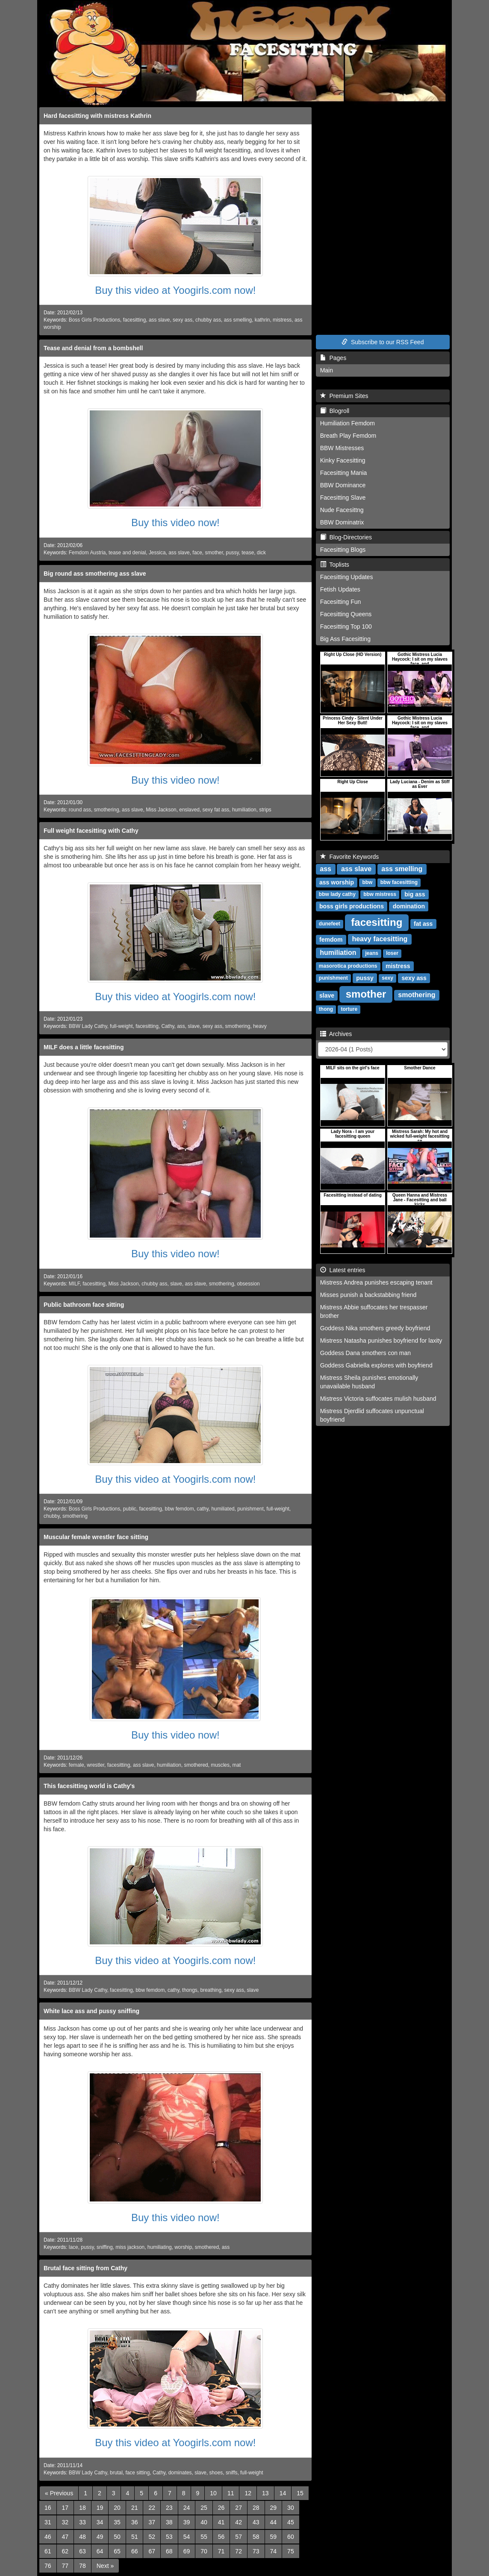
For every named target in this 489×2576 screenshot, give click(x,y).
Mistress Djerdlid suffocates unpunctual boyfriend (372, 1415)
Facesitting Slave (343, 497)
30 (290, 2507)
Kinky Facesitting (342, 460)
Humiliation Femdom (347, 423)
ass (181, 1026)
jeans (371, 954)
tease (248, 553)
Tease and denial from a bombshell (93, 348)
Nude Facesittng (342, 509)
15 (300, 2493)
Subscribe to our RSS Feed (383, 342)
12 (247, 2493)
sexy (387, 978)
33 (82, 2522)
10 (213, 2493)
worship (183, 2247)
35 (117, 2522)
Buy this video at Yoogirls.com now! (175, 290)
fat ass (423, 923)
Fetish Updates (340, 589)
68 (169, 2551)
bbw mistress (379, 895)
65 (117, 2551)
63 (82, 2551)
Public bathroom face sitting (84, 1304)
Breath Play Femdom (348, 435)
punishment (250, 1509)
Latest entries (342, 1270)
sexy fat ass (216, 810)
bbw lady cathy (337, 895)
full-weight (121, 1026)
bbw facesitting (399, 883)
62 (65, 2551)
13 (265, 2493)
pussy (232, 553)
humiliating (159, 2247)
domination (409, 906)
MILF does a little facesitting (84, 1047)
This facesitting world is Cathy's (89, 1786)
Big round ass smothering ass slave (95, 573)
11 (230, 2493)
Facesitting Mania (343, 472)
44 (273, 2522)
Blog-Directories (346, 537)
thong (326, 1010)
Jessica (157, 553)
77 (65, 2565)
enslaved (189, 810)
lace (73, 2247)
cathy (203, 1509)
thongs (189, 1990)
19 (100, 2507)
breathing (210, 1990)
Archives (336, 1033)
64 (100, 2551)
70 (203, 2551)
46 (47, 2536)
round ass (80, 810)
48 (82, 2536)
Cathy (167, 1026)
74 (273, 2551)
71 (221, 2551)
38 (169, 2522)
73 (256, 2551)
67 (151, 2551)
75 (290, 2551)
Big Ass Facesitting (345, 638)
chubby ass (208, 320)
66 (134, 2551)
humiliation (244, 810)
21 (134, 2507)
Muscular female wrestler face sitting (96, 1537)
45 (290, 2522)
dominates (180, 2473)
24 (186, 2507)
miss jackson (129, 2247)
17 (65, 2507)
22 (151, 2507)
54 (186, 2536)
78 (82, 2565)
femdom (330, 939)
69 (186, 2551)
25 (203, 2507)
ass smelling (238, 320)
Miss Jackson (161, 810)
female (76, 1765)
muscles (220, 1765)
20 (117, 2507)
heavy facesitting (379, 939)
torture (349, 1010)
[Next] (105, 2565)
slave (194, 1026)
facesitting (134, 320)
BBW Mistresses (342, 448)
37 (151, 2522)
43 (256, 2522)
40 (203, 2522)
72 (238, 2551)
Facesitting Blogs (343, 549)
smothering (106, 810)
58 (256, 2536)
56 (221, 2536)
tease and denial (127, 553)
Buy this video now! (175, 522)
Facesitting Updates (346, 577)
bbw (367, 883)
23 (169, 2507)
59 (273, 2536)
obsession (248, 1284)
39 (186, 2522)
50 (117, 2536)
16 (47, 2507)
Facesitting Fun (340, 601)
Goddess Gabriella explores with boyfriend (376, 1365)
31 (47, 2522)
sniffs (232, 2473)
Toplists (334, 564)
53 (169, 2536)
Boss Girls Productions (94, 320)
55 (203, 2536)
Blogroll (334, 410)
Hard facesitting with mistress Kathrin (97, 115)
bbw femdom (179, 1509)
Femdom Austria (87, 553)
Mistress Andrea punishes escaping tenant (376, 1282)
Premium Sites (344, 395)
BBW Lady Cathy (88, 1026)
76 (47, 2565)
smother (214, 553)
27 (238, 2507)
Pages (333, 357)
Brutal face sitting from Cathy (85, 2268)
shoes (216, 2473)
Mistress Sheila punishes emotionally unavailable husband (369, 1382)
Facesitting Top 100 (346, 626)
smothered (196, 1765)
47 (65, 2536)
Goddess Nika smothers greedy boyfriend (375, 1328)
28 (256, 2507)
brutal (116, 2473)
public (129, 1509)
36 (134, 2522)
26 (221, 2507)
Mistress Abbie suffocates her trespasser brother (374, 1311)
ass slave (159, 320)
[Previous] (59, 2493)
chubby (51, 1516)
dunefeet (329, 924)
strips (265, 810)
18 (82, 2507)
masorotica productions (348, 966)
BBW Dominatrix (342, 522)
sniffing (104, 2247)
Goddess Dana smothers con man (365, 1352)
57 (238, 2536)
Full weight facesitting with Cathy (91, 830)
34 (100, 2522)
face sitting (137, 2473)
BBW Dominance (343, 485)
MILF (74, 1284)
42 (238, 2522)
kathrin (262, 320)
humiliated (222, 1509)
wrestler (95, 1765)
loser (392, 954)
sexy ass (182, 320)
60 (290, 2536)
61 (47, 2551)
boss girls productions (351, 906)
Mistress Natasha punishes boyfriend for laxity (381, 1340)
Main (326, 370)
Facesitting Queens (346, 614)
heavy (260, 1026)
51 (134, 2536)
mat (237, 1765)
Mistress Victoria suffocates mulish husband (378, 1398)
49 (100, 2536)
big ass (414, 894)
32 (65, 2522)
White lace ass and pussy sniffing (91, 2011)
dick (261, 553)
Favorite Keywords (349, 856)
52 (151, 2536)
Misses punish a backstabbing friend (368, 1294)
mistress (282, 320)
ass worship (336, 882)
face (197, 553)
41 (221, 2522)
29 (273, 2507)
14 (283, 2493)
